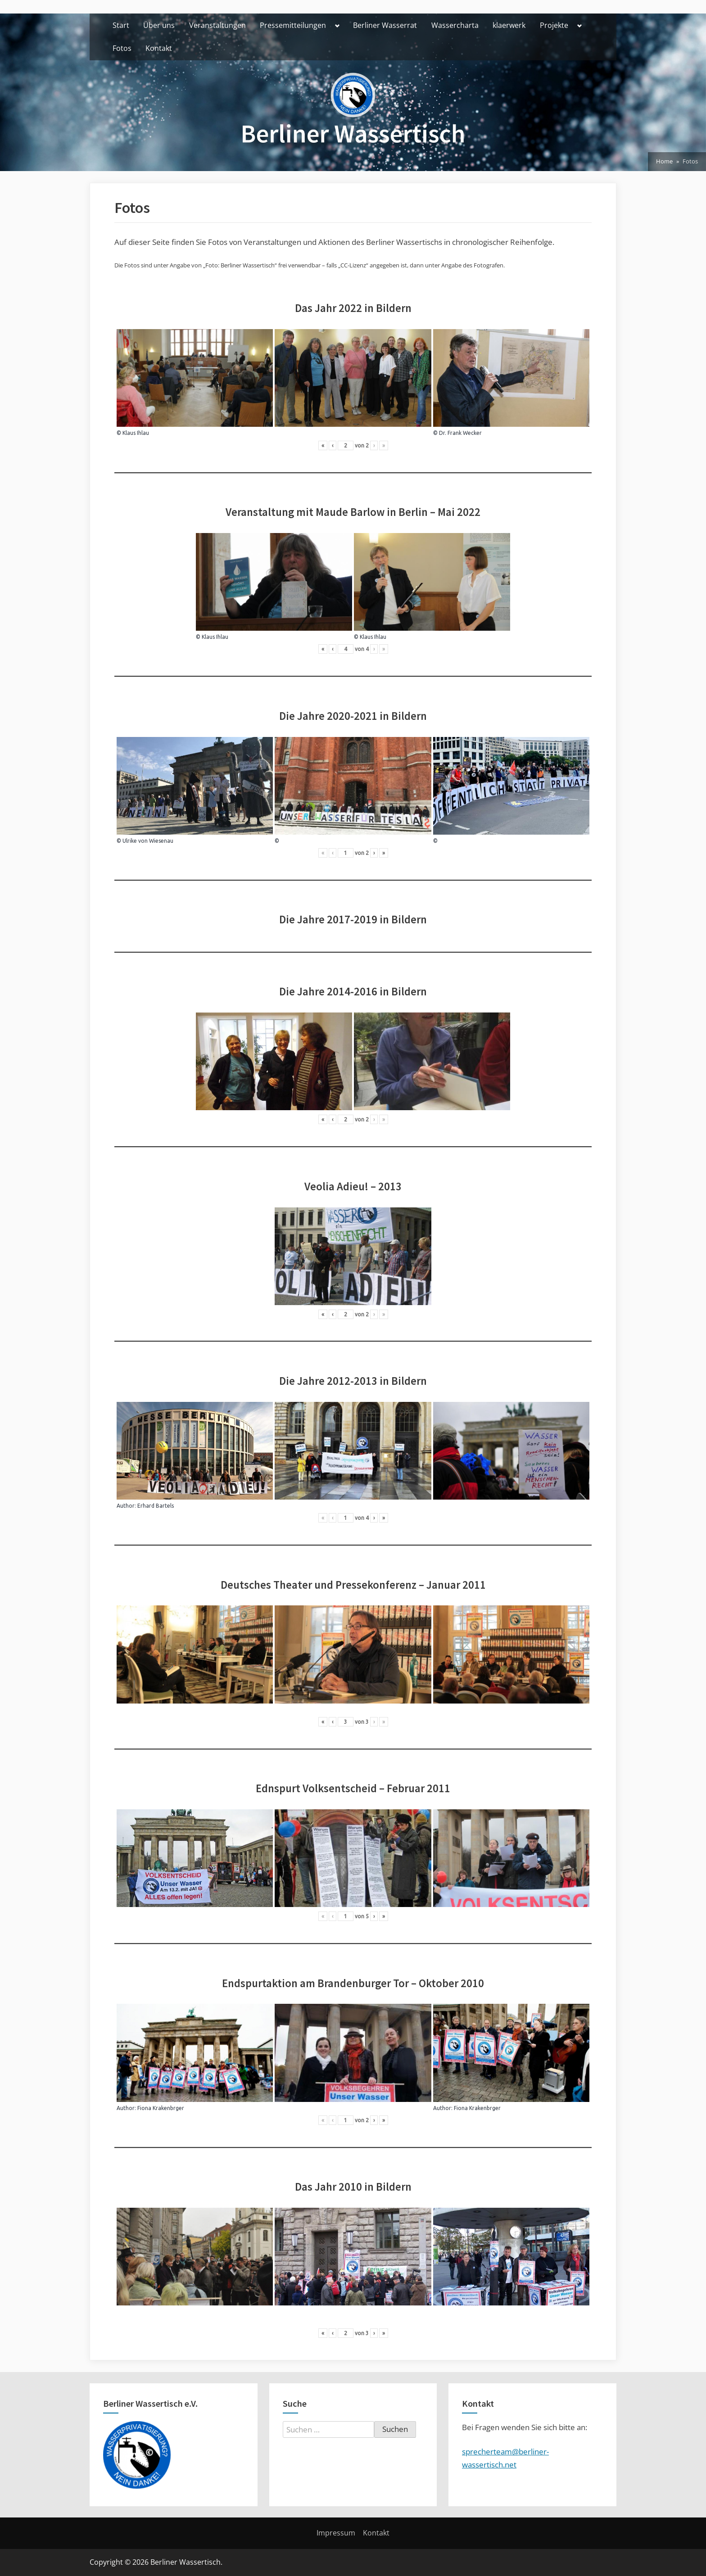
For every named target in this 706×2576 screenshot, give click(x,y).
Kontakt (158, 48)
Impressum (336, 2533)
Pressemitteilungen (293, 25)
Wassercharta (455, 25)
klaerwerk (509, 25)
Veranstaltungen (217, 25)
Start (121, 25)
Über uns (159, 25)
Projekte (554, 25)
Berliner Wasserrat (385, 25)
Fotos (122, 48)
